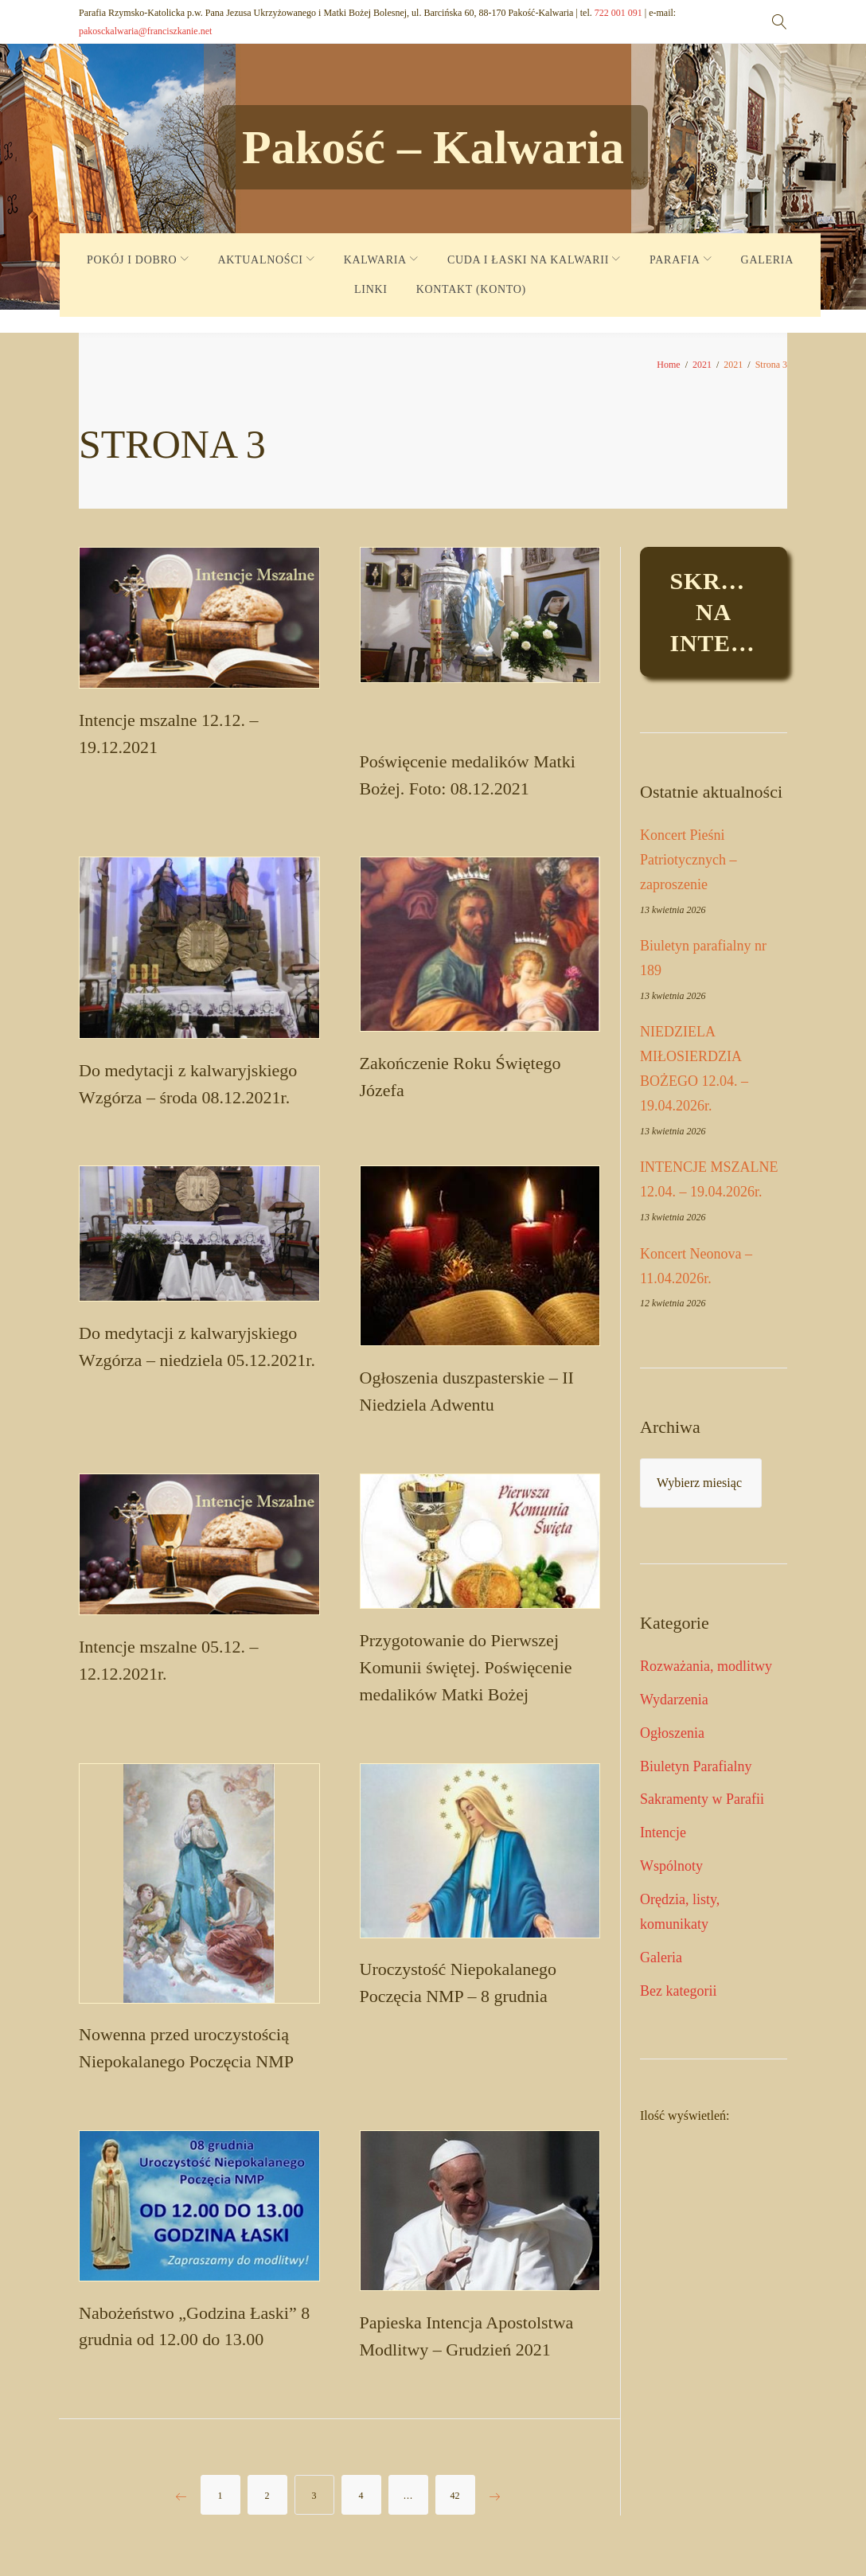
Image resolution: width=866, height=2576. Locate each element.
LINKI (371, 289)
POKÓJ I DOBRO (132, 260)
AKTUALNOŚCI (259, 260)
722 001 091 (618, 12)
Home (668, 364)
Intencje (663, 1832)
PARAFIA (675, 260)
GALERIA (767, 260)
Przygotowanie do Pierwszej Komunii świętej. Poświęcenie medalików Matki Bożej (466, 1670)
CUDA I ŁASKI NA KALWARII (528, 260)
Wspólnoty (671, 1866)
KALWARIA (375, 260)
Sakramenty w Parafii (702, 1799)
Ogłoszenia (672, 1733)
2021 (702, 364)
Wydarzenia (674, 1700)
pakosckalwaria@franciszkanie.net (145, 31)
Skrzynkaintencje (729, 612)
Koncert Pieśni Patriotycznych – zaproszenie (688, 859)
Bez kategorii (678, 1991)
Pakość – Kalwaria (433, 147)
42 (455, 2500)
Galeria (661, 1957)
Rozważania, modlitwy (706, 1666)
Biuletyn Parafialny (695, 1766)
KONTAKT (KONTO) (471, 289)
